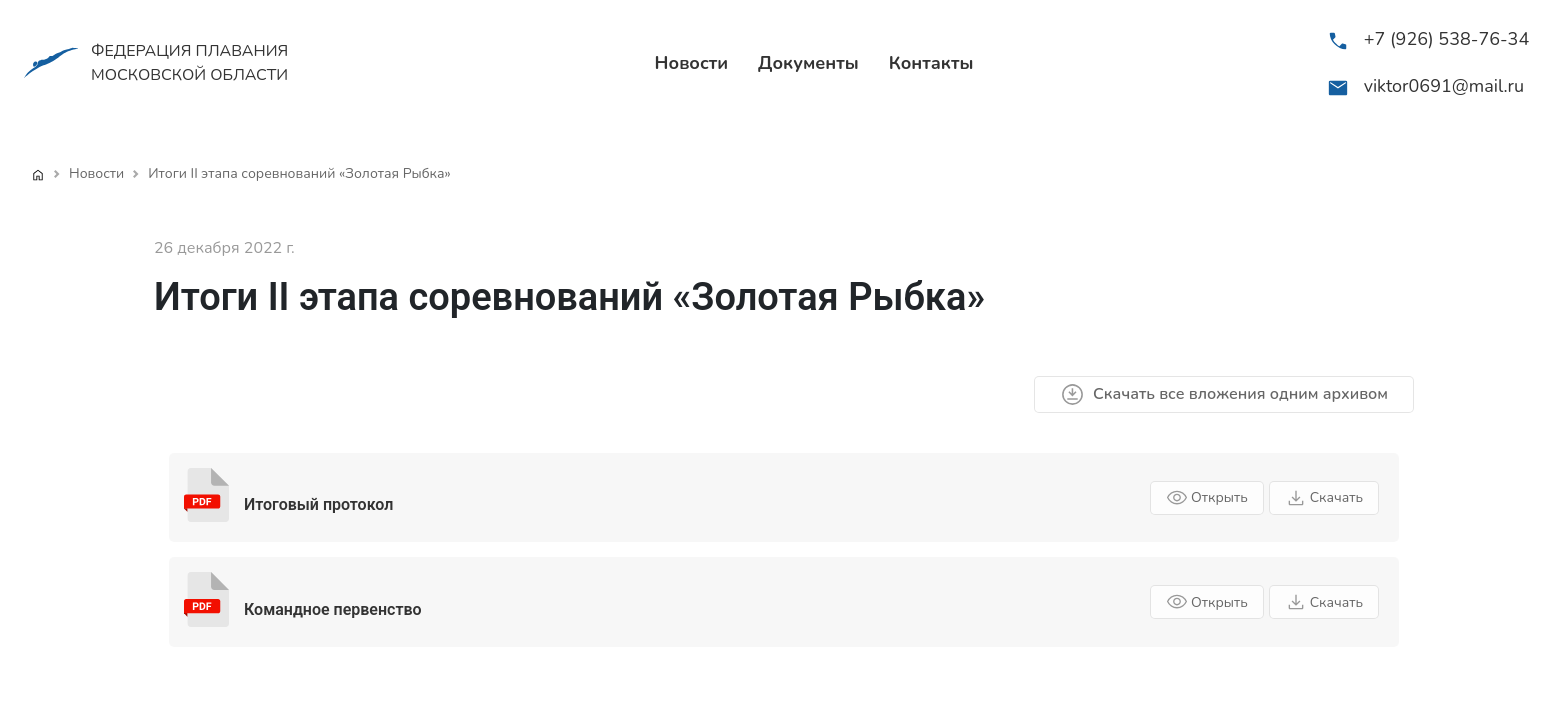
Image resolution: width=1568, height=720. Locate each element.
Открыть (1207, 498)
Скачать (1324, 498)
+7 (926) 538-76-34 (1447, 39)
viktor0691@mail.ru (1444, 86)
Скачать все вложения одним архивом (1224, 394)
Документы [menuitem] (808, 63)
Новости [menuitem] (692, 63)
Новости (96, 173)
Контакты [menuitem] (931, 63)
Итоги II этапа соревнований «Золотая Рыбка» (299, 173)
